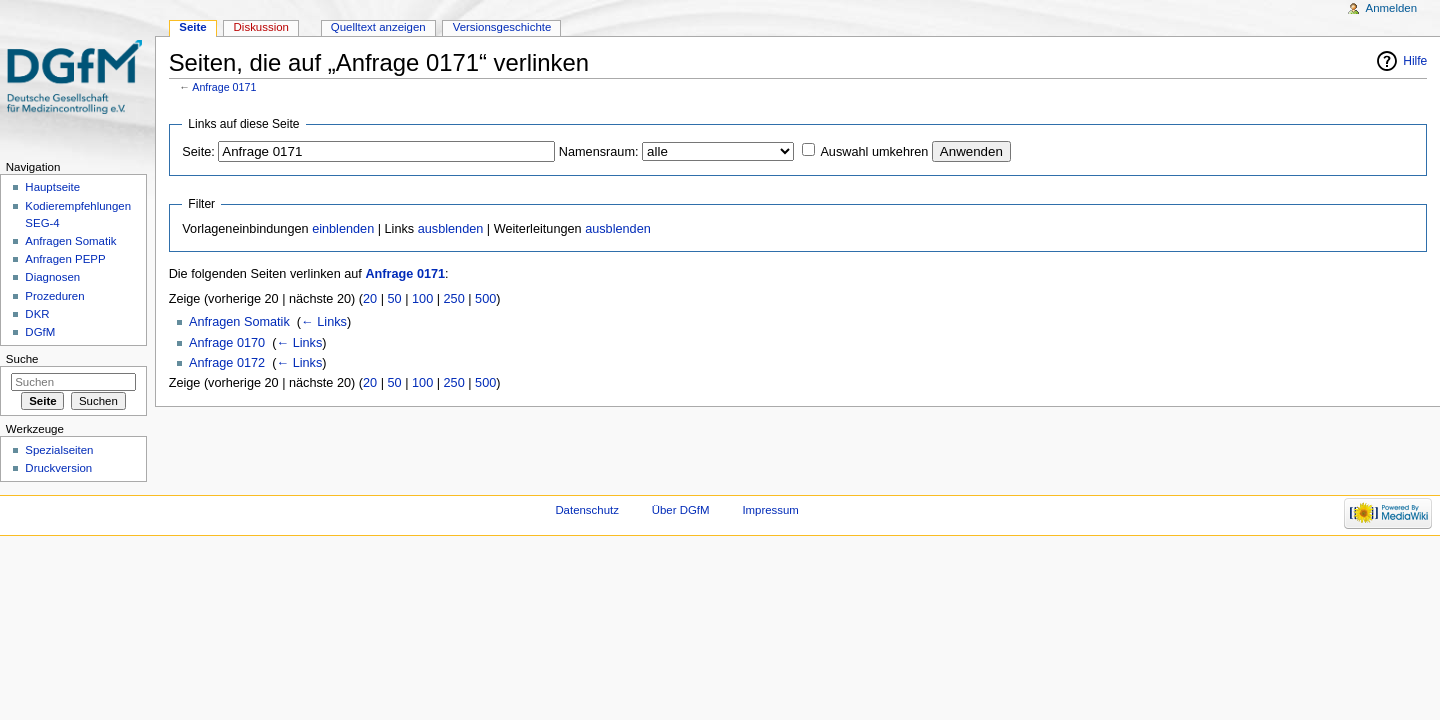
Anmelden (1392, 8)
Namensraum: (599, 152)
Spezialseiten (59, 450)
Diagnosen (52, 277)
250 (454, 299)
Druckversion (58, 468)
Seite (192, 27)
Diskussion (261, 27)
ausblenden (451, 229)
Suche (22, 359)
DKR (37, 314)
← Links (324, 322)
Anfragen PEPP (65, 259)
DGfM (40, 332)
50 (395, 299)
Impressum (770, 510)
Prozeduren (54, 296)
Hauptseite (52, 187)
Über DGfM (681, 510)
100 (422, 299)
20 (370, 299)
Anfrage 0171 (224, 87)
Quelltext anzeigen (378, 27)
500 (485, 299)
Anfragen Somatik (239, 322)
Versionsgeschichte (502, 27)
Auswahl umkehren (874, 152)
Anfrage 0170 (227, 343)
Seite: (198, 152)
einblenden (343, 229)
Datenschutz (587, 510)
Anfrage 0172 (227, 363)
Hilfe (1415, 61)
